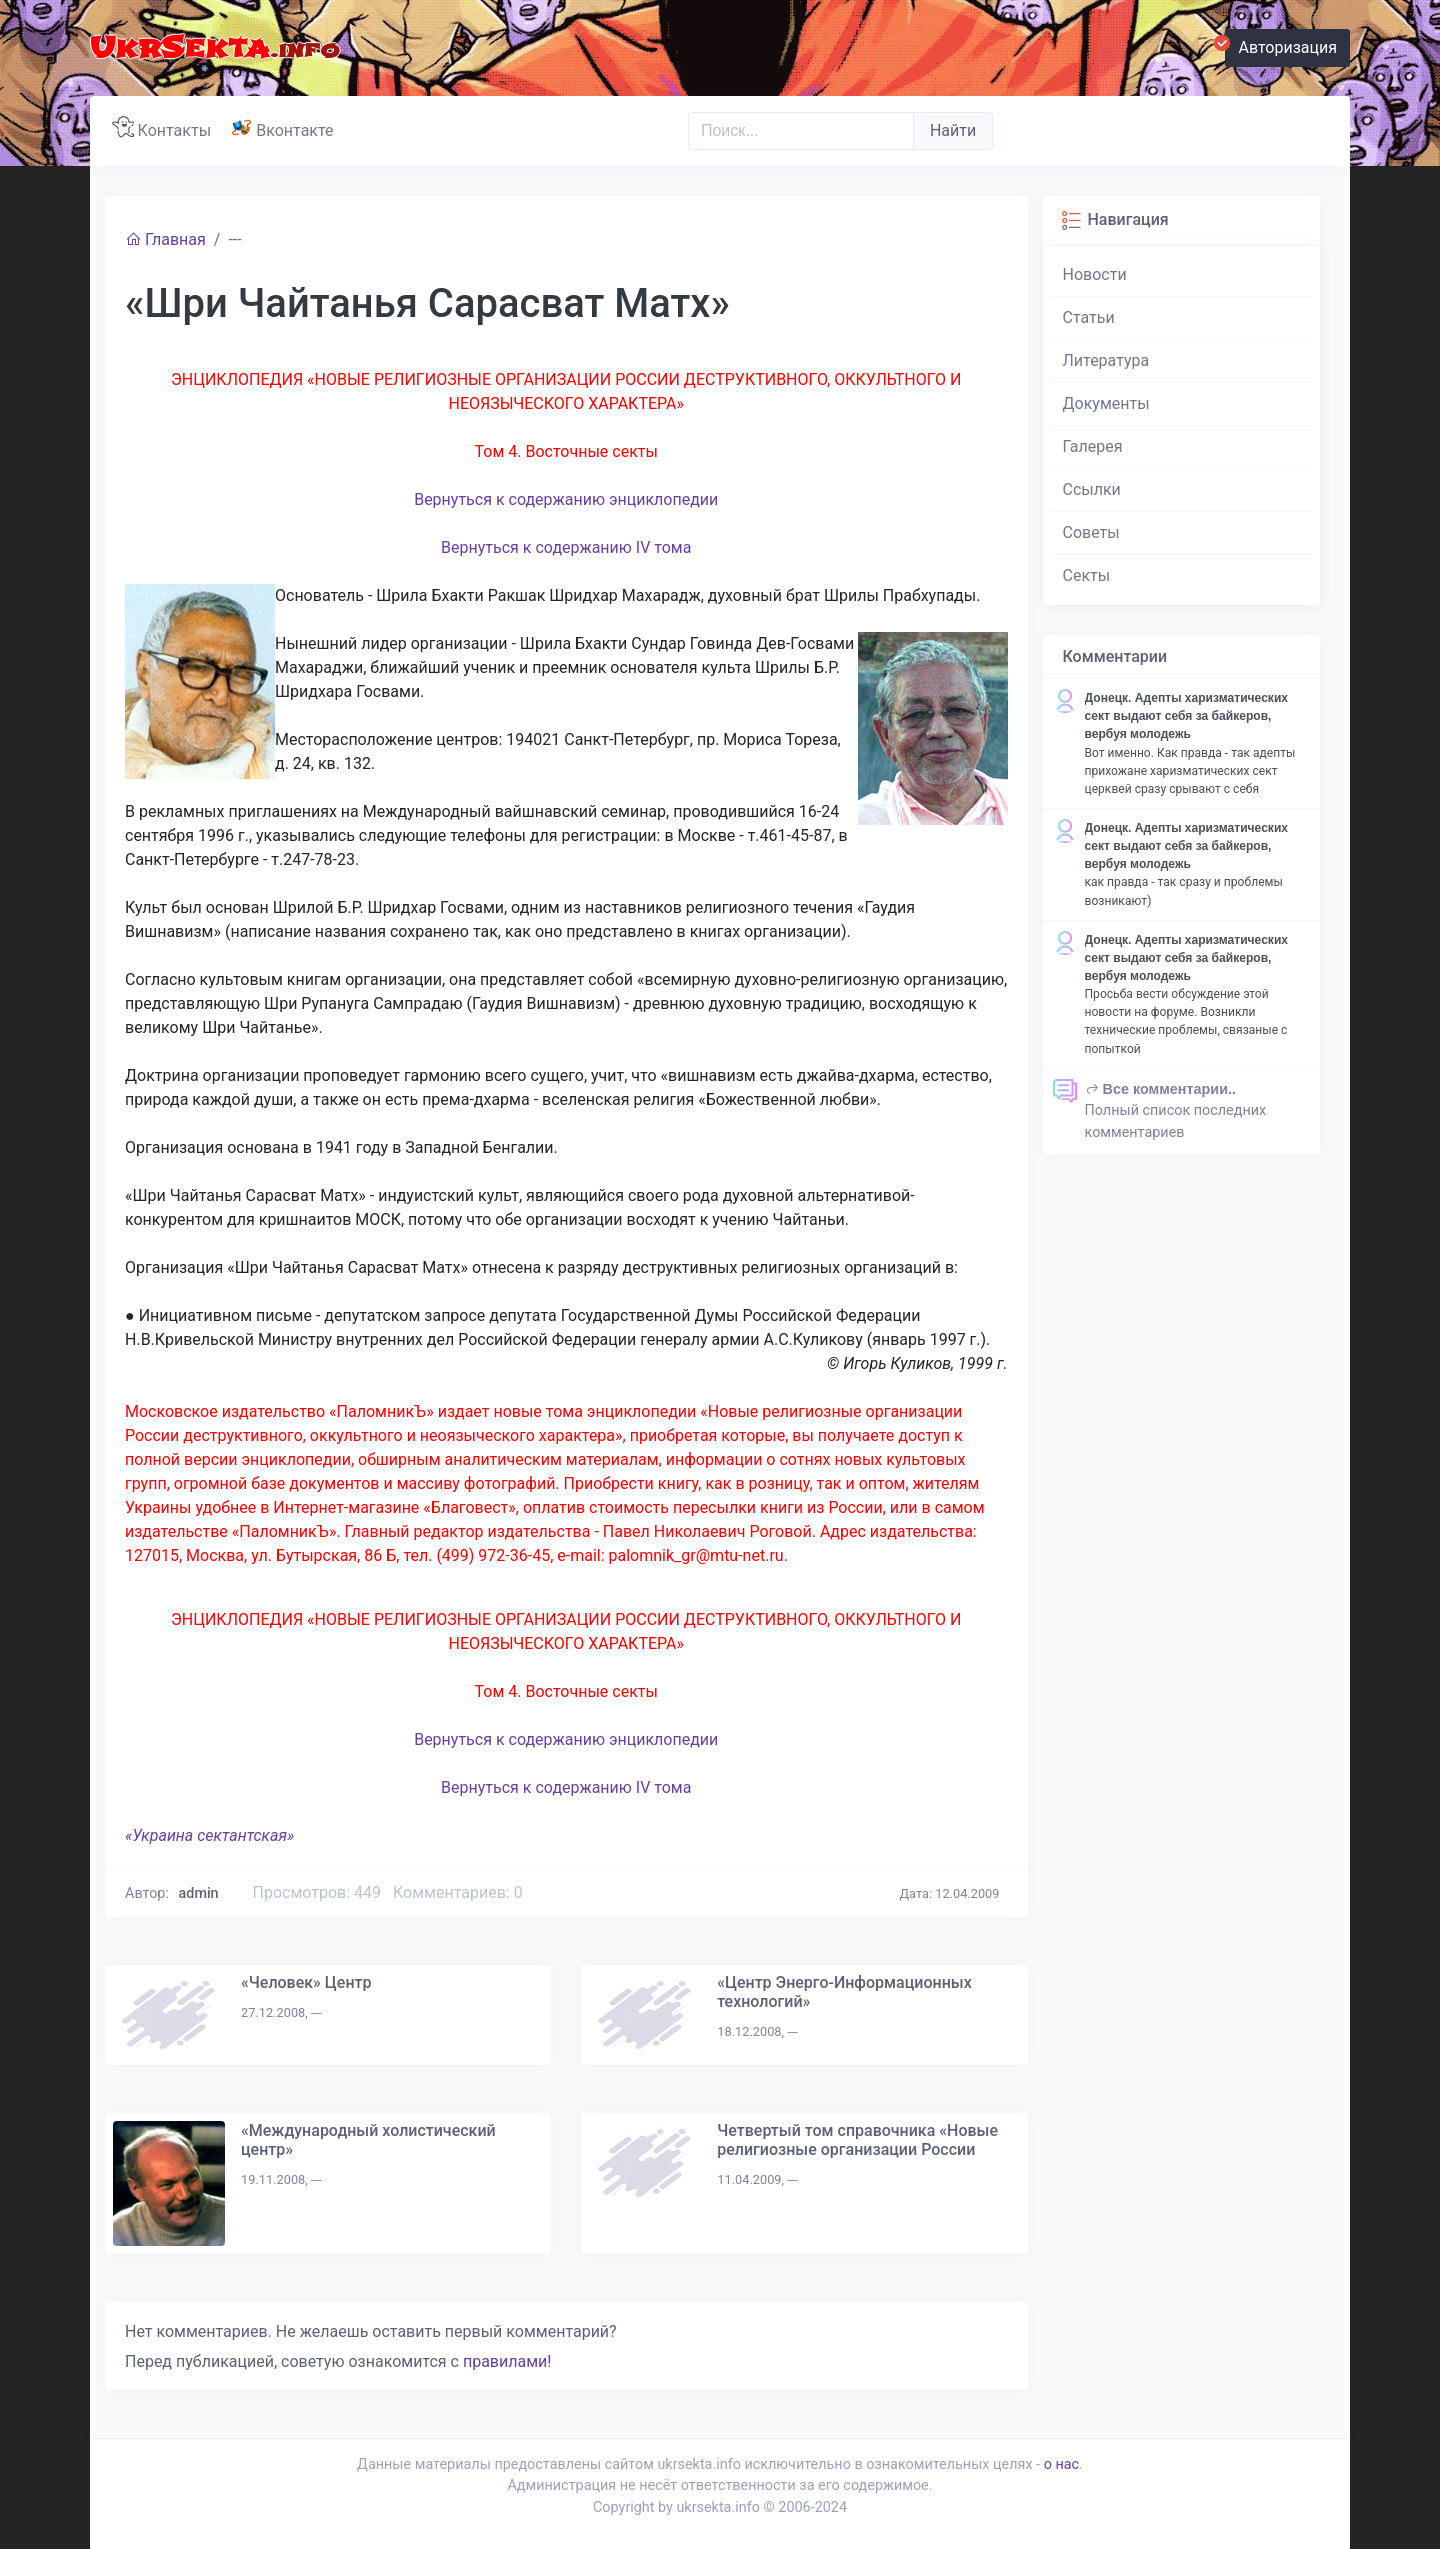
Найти (953, 130)
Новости (1095, 274)
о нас (1061, 2464)
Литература (1106, 360)
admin (199, 1893)
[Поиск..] (801, 131)
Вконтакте (286, 128)
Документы (1106, 403)
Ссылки (1092, 489)
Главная (165, 239)
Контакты (165, 128)
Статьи (1089, 317)
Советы (1091, 532)
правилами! (507, 2361)
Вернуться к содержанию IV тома (566, 547)
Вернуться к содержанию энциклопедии (566, 499)
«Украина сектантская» (209, 1835)
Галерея (1093, 446)
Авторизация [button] (1281, 45)
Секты (1087, 575)
